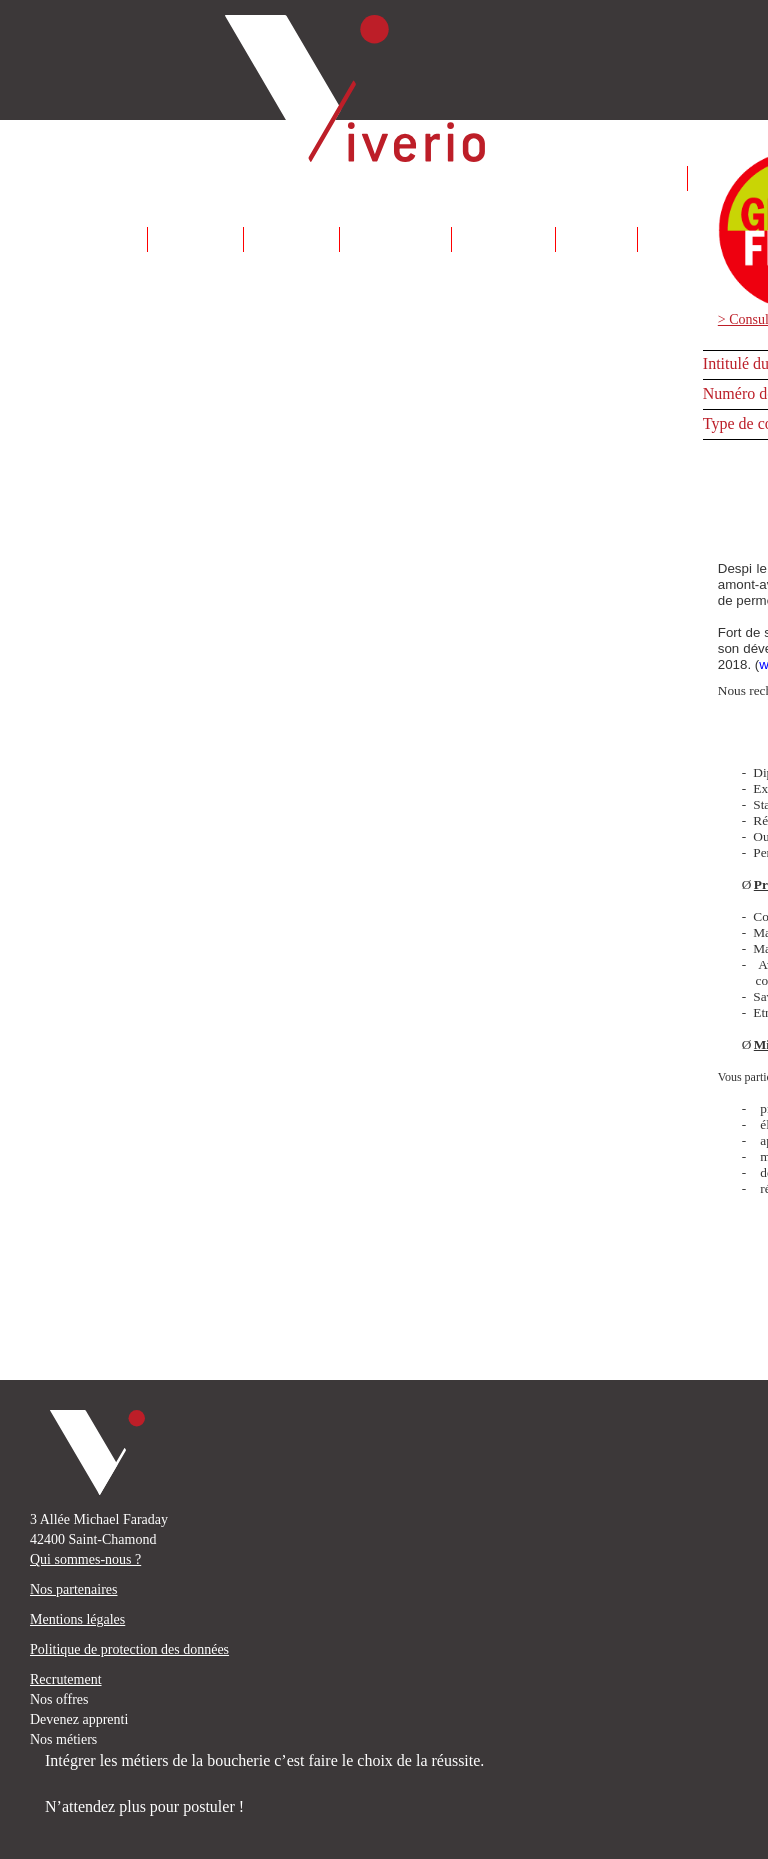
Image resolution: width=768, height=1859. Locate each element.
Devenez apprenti (79, 1719)
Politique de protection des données (129, 1649)
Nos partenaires (73, 1589)
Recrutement (66, 1679)
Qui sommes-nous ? (85, 1559)
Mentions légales (77, 1619)
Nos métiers (63, 1739)
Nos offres (59, 1699)
